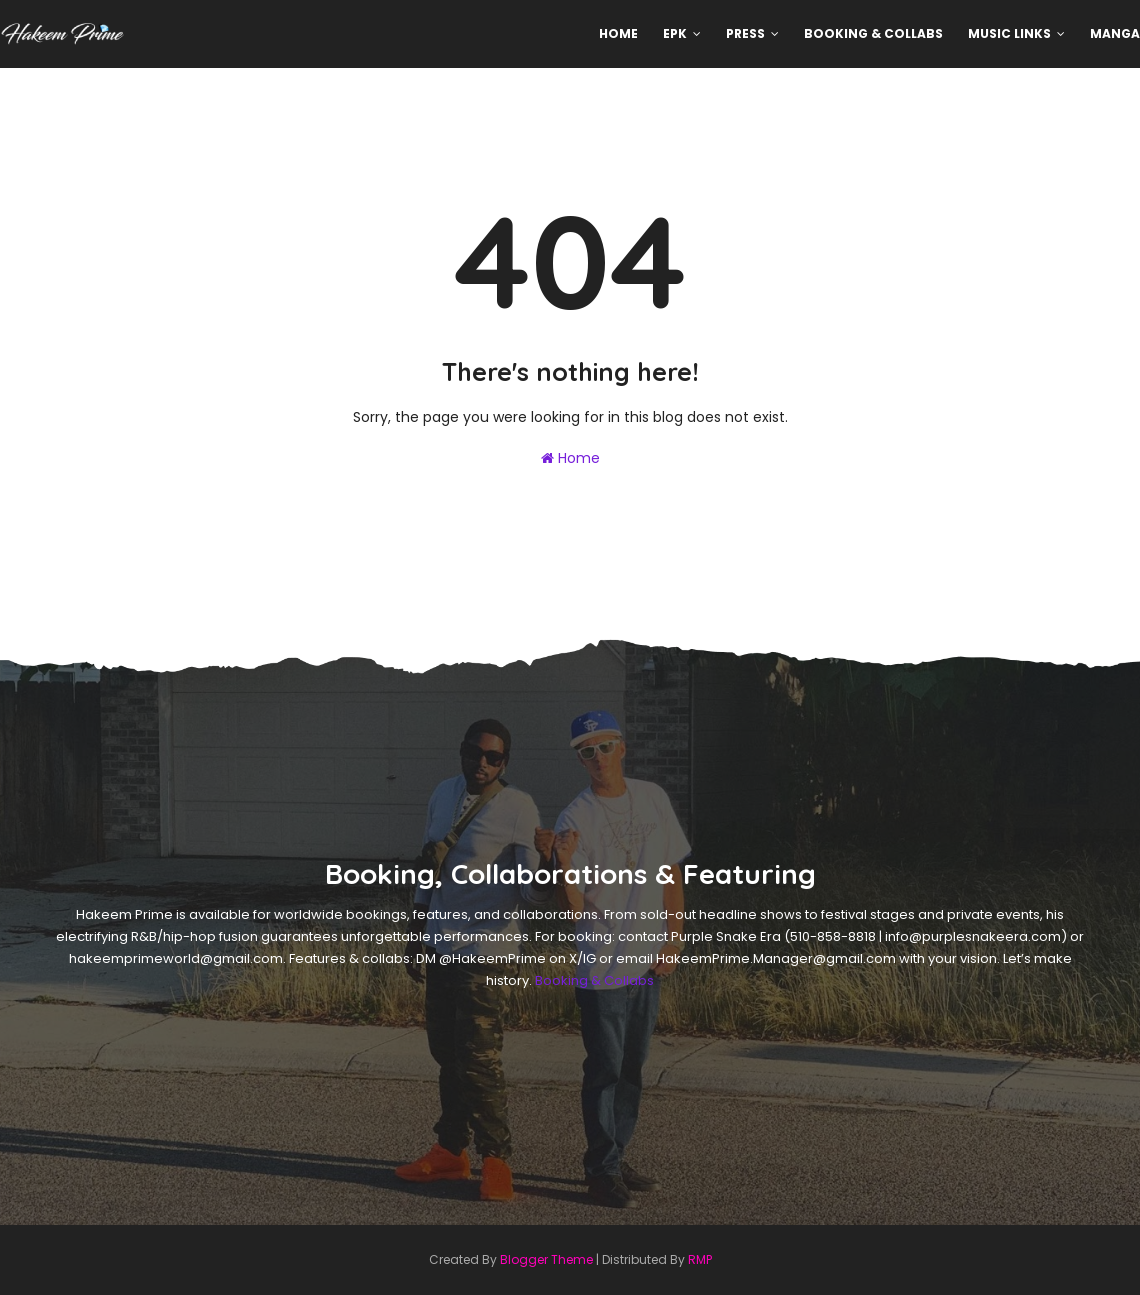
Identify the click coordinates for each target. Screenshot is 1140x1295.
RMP (700, 1259)
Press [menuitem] (745, 33)
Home (570, 458)
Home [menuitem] (618, 33)
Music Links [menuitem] (1009, 33)
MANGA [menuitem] (1115, 33)
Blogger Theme (546, 1259)
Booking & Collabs (594, 980)
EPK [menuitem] (675, 33)
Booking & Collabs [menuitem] (873, 33)
